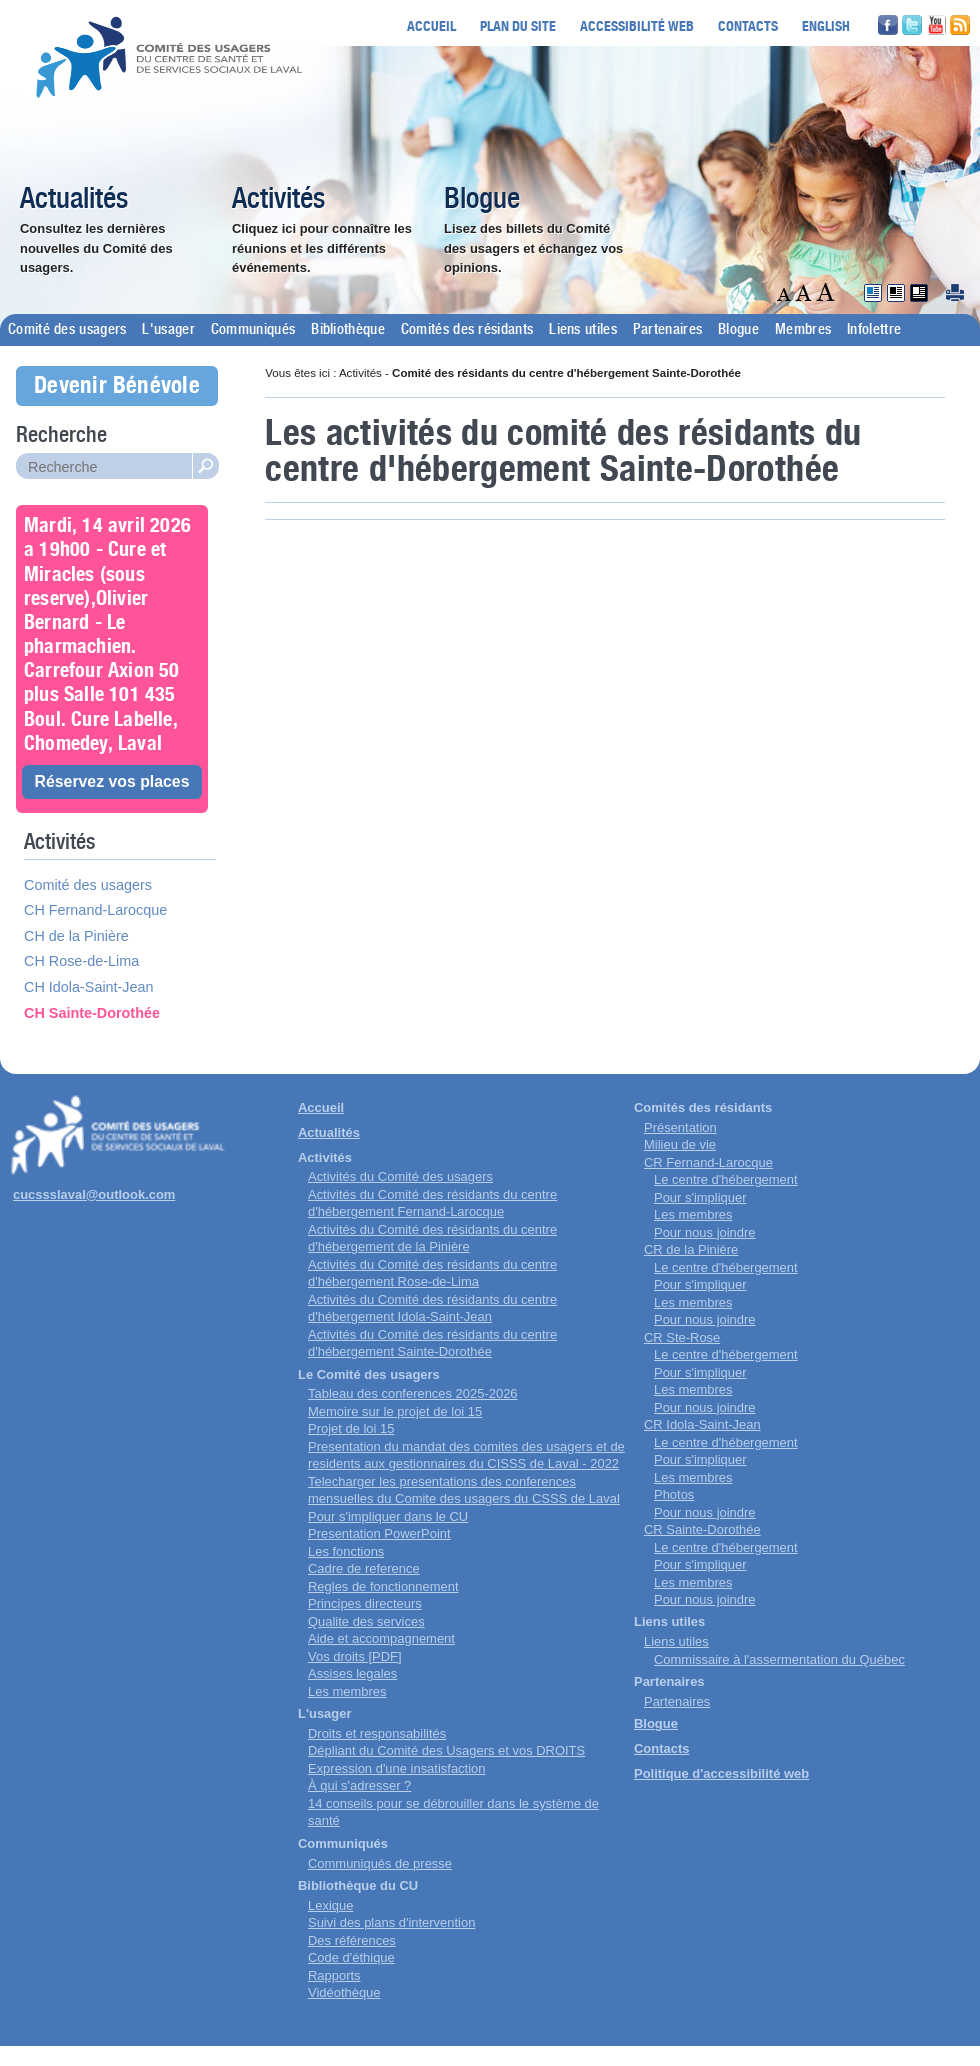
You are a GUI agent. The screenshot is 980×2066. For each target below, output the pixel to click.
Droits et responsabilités (377, 1733)
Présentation (680, 1127)
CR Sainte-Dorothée (702, 1529)
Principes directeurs (365, 1603)
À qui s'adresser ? (359, 1785)
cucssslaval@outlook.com (94, 1194)
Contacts (748, 25)
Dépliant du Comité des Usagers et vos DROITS (446, 1750)
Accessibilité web (637, 25)
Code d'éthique (351, 1957)
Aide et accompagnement (381, 1638)
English (826, 25)
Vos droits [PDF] (355, 1656)
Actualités (74, 200)
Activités (278, 200)
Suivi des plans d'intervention (391, 1922)
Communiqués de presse (380, 1863)
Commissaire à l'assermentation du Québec (779, 1659)
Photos (674, 1494)
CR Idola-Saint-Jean (702, 1424)
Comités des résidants (467, 330)
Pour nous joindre (705, 1232)
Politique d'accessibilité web (721, 1773)
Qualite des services (366, 1621)
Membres (803, 330)
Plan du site (518, 25)
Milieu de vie (680, 1144)
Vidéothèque (344, 1992)
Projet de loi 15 (351, 1428)
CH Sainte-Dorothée (92, 1013)
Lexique (330, 1905)
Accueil (431, 25)
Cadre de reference (364, 1568)
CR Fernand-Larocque (708, 1162)
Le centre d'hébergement (726, 1179)
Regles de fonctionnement (383, 1586)
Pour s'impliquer (700, 1197)
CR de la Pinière (691, 1249)
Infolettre (874, 330)
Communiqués (253, 330)
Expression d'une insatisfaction (396, 1768)
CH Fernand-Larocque (95, 910)
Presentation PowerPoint (379, 1533)
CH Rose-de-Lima (81, 961)
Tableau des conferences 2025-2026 (413, 1393)
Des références (352, 1940)
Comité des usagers (67, 330)
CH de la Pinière (76, 936)
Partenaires (667, 330)
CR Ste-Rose (682, 1337)
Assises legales (352, 1673)
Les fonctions (346, 1551)
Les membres (347, 1691)
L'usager (168, 330)
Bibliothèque (348, 330)
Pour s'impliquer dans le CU (388, 1516)
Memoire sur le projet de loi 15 (395, 1411)
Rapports (334, 1975)
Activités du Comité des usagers (400, 1176)
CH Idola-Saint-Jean (89, 987)
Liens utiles (583, 330)
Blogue (482, 200)
